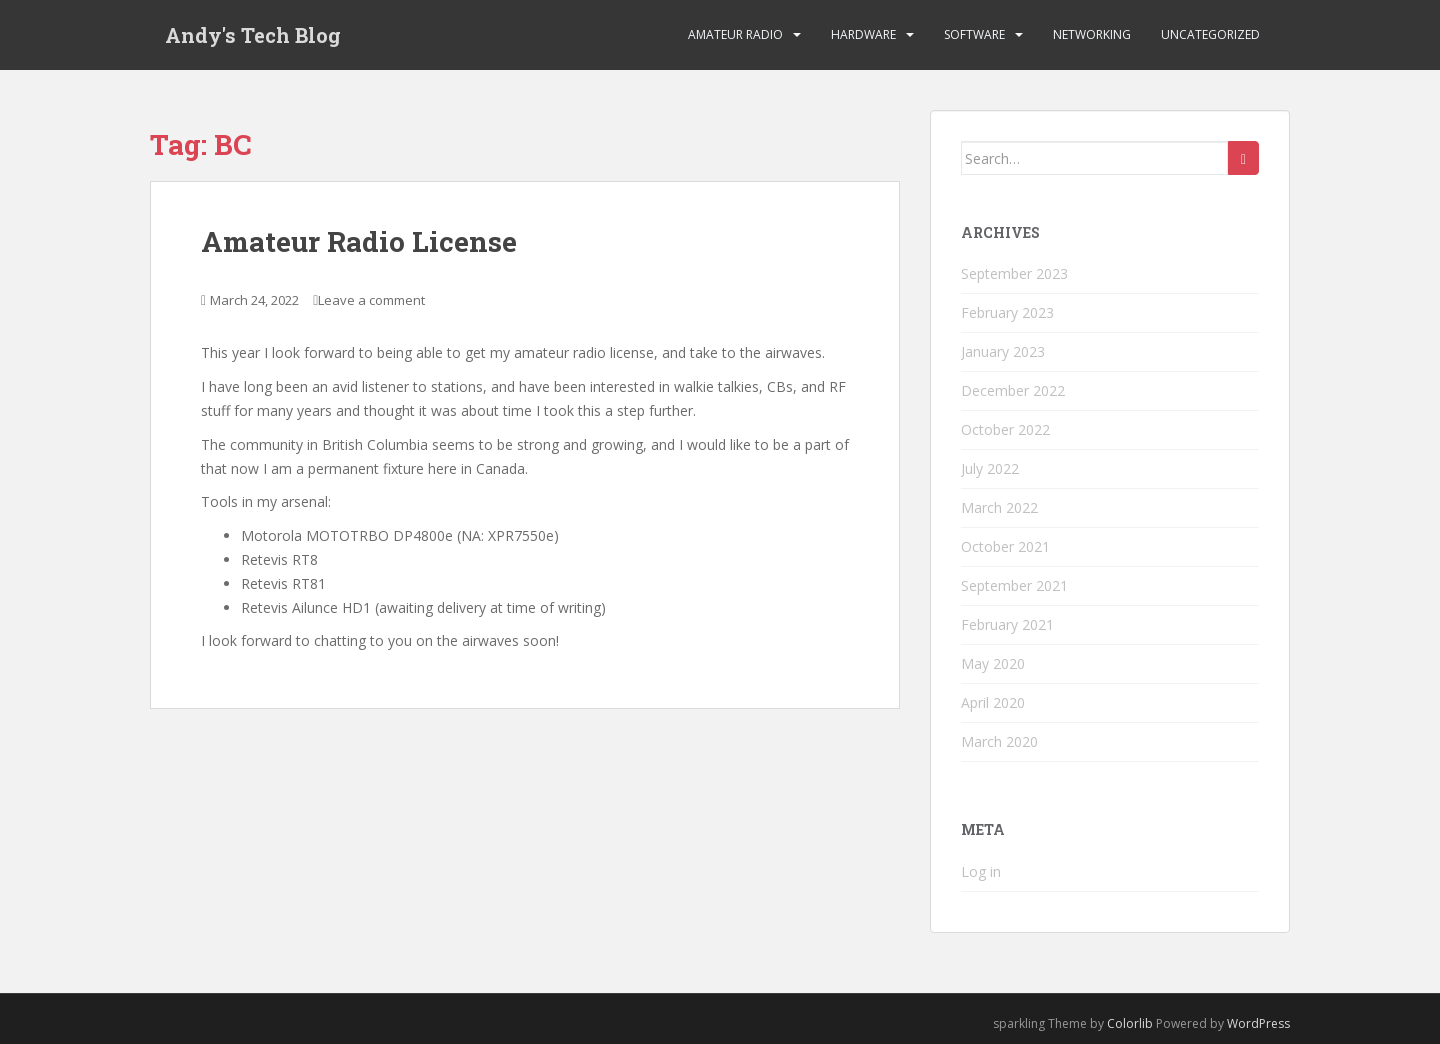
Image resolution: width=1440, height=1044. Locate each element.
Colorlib (1130, 1023)
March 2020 (999, 741)
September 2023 (1014, 273)
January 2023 (1003, 351)
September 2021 (1014, 585)
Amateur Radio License (359, 241)
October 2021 (1005, 546)
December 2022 (1013, 390)
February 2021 (1007, 624)
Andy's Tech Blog (253, 35)
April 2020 (993, 702)
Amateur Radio (735, 34)
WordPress (1258, 1023)
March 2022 (999, 507)
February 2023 (1007, 312)
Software (974, 34)
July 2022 (990, 468)
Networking (1092, 34)
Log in (981, 871)
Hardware (863, 34)
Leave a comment (371, 300)
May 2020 (993, 663)
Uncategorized (1210, 34)
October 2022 (1005, 429)
